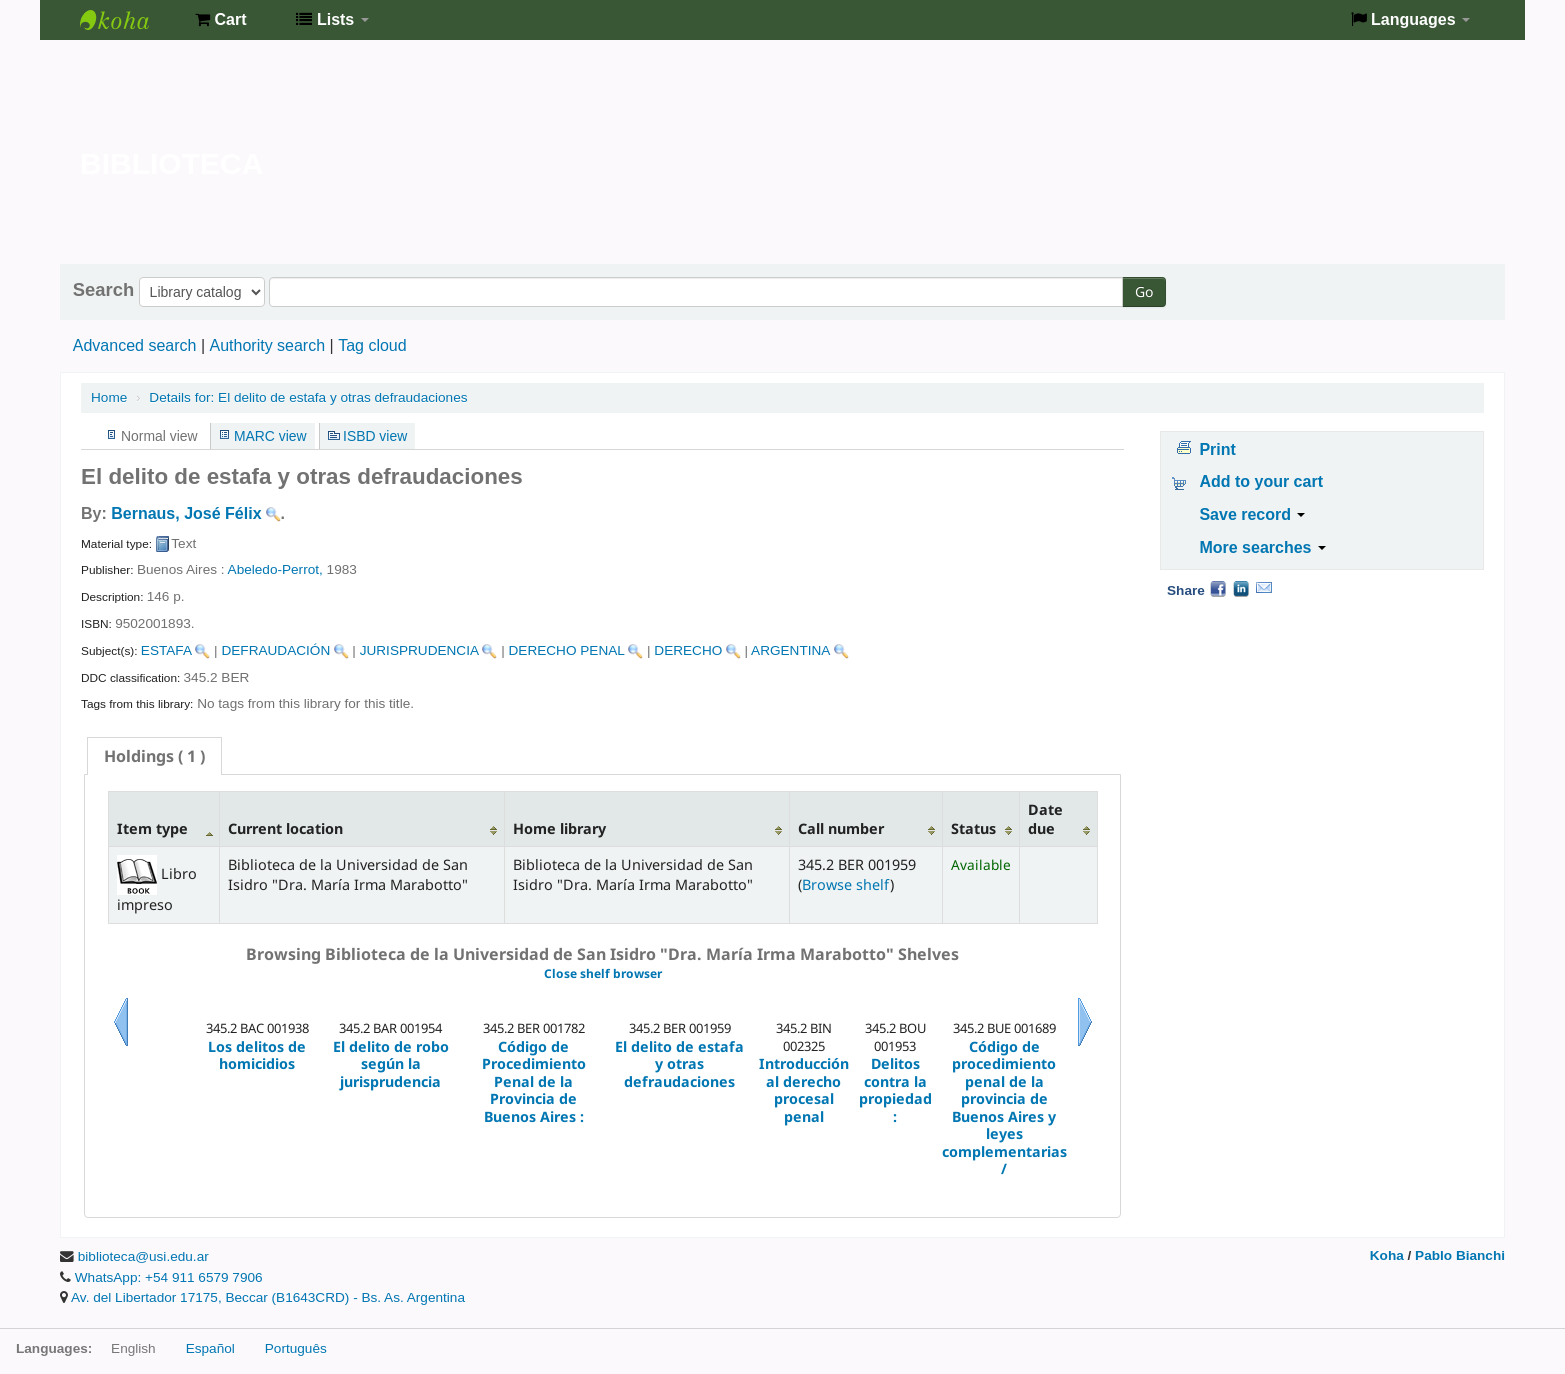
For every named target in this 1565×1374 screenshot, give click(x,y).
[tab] (154, 756)
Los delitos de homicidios (257, 1055)
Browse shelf (846, 884)
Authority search (267, 345)
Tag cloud (372, 345)
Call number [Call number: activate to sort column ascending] (841, 828)
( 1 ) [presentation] (154, 756)
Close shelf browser (603, 973)
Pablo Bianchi (1460, 1255)
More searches (1262, 547)
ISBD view (375, 436)
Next (1085, 1046)
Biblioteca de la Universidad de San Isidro (130, 20)
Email (1264, 588)
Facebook (1218, 588)
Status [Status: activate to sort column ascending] (973, 828)
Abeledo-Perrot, (275, 569)
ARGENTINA (790, 650)
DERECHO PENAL (567, 650)
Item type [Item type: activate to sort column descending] (152, 828)
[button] (220, 20)
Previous (121, 1046)
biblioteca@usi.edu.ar (143, 1256)
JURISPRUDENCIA (419, 650)
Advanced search (135, 345)
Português (296, 1348)
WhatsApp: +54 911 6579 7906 (169, 1277)
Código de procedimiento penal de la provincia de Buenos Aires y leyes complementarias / (1004, 1108)
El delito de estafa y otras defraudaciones (308, 397)
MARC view (270, 436)
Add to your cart (1261, 481)
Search (103, 290)
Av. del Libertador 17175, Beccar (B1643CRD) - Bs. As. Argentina (268, 1297)
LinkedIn (1241, 588)
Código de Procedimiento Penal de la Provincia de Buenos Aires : (534, 1081)
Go (1144, 291)
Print (1217, 449)
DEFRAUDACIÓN (275, 650)
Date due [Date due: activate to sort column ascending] (1045, 819)
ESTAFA (166, 650)
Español (210, 1348)
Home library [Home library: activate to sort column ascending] (559, 828)
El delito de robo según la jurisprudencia (391, 1064)
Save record (1252, 514)
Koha (1387, 1255)
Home (109, 397)
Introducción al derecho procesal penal (804, 1090)
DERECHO (688, 650)
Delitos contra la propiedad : (895, 1090)
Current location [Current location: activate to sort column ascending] (285, 828)
